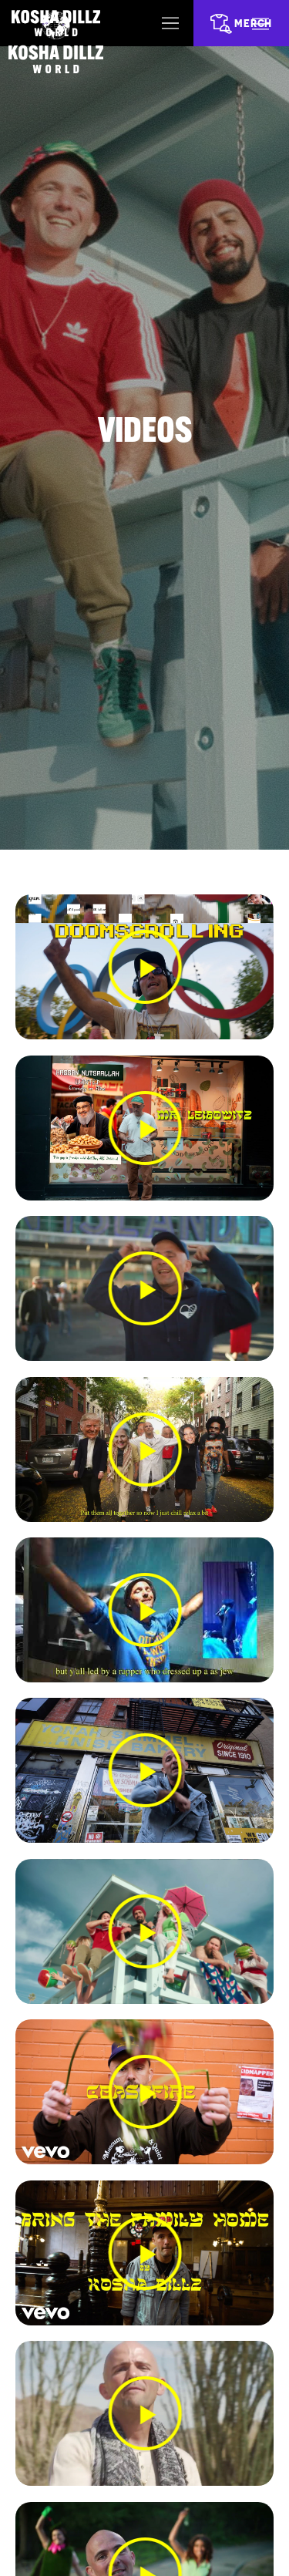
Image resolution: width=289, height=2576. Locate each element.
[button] (144, 967)
